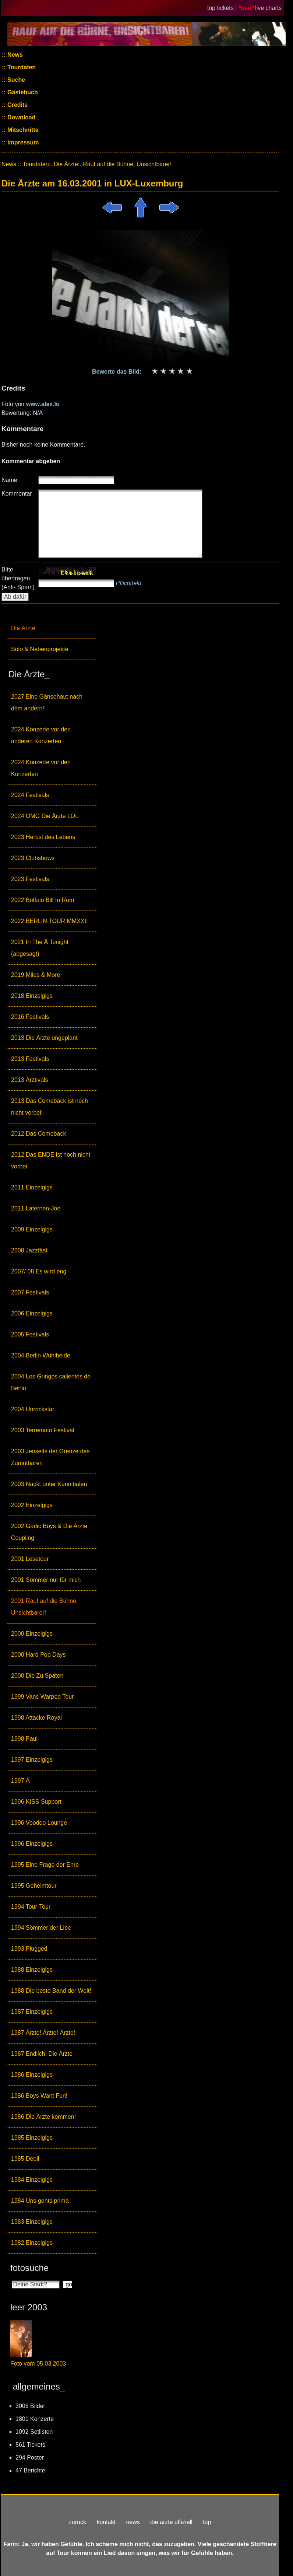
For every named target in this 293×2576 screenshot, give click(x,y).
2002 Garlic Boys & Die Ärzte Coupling (49, 1532)
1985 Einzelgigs (32, 2138)
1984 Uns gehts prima (40, 2201)
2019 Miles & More (35, 975)
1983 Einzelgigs (32, 2222)
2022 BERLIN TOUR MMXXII (49, 921)
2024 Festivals (30, 795)
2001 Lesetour (30, 1559)
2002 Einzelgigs (32, 1505)
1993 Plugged (29, 1949)
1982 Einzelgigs (32, 2243)
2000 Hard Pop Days (38, 1654)
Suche (15, 80)
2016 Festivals (30, 1017)
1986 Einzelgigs (32, 2075)
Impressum (22, 142)
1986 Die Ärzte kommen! (43, 2117)
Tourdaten (21, 67)
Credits (17, 105)
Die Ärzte (23, 628)
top (207, 2522)
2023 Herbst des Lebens (43, 837)
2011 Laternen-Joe (35, 1208)
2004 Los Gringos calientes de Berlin (51, 1382)
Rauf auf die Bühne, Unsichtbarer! (127, 164)
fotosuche (29, 2268)
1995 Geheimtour (34, 1886)
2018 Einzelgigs (32, 996)
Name (9, 480)
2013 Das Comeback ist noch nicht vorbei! (49, 1107)
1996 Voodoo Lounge (39, 1823)
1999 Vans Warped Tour (42, 1697)
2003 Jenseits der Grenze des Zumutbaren (50, 1457)
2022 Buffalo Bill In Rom (42, 900)
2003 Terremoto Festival (42, 1430)
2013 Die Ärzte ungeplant (44, 1038)
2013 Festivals (30, 1059)
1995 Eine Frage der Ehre (45, 1865)
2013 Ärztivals (29, 1080)
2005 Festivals (30, 1334)
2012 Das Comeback (38, 1133)
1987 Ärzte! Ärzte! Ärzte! (43, 2033)
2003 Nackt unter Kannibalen (49, 1484)
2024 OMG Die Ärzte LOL (44, 816)
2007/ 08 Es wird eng (38, 1271)
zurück (77, 2522)
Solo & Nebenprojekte (39, 649)
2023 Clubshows (32, 858)
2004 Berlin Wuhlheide (40, 1355)
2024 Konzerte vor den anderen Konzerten (41, 735)
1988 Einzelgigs (32, 1970)
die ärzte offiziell (171, 2522)
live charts (268, 8)
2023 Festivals (30, 879)
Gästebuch (22, 92)
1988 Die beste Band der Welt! (51, 1991)
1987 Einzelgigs (32, 2012)
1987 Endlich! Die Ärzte (42, 2054)
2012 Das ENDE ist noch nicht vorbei (50, 1160)
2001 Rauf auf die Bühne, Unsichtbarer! (44, 1607)
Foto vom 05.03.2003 (38, 2363)
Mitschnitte (22, 130)
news (133, 2522)
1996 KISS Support (36, 1802)
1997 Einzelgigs (32, 1760)
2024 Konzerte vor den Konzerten (41, 768)
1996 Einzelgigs (32, 1844)
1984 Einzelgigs (32, 2180)
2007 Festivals (30, 1292)
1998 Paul (24, 1739)
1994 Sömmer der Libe (41, 1928)
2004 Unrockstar (32, 1409)
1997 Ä (20, 1781)
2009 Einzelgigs (32, 1229)
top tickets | (223, 8)
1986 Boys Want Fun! (39, 2096)
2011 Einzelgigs (32, 1187)
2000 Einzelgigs (32, 1633)
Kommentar (16, 493)
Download (21, 117)
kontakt (106, 2522)
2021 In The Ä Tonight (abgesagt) (39, 948)
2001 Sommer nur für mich (46, 1580)
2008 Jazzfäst (29, 1250)
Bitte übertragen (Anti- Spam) (18, 578)
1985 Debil (25, 2159)
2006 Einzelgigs (32, 1313)
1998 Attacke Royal (36, 1718)
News (14, 55)
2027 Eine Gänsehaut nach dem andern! (46, 702)
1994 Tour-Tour (30, 1907)
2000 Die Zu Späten (37, 1676)
